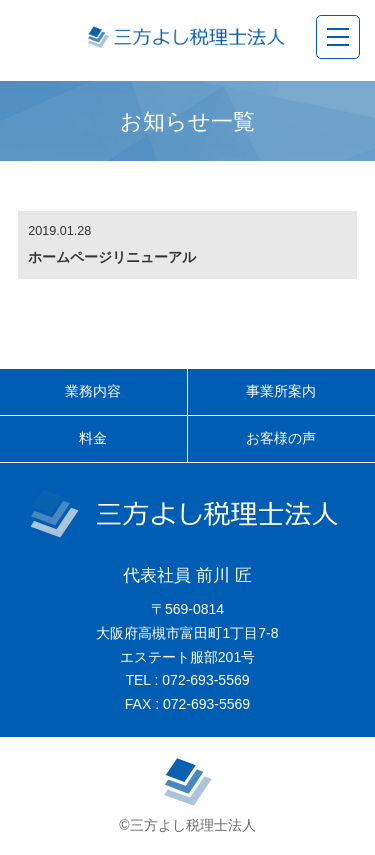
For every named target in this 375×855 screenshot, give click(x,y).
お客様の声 (281, 438)
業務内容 (93, 391)
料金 (93, 438)
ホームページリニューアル (112, 257)
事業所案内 (281, 391)
